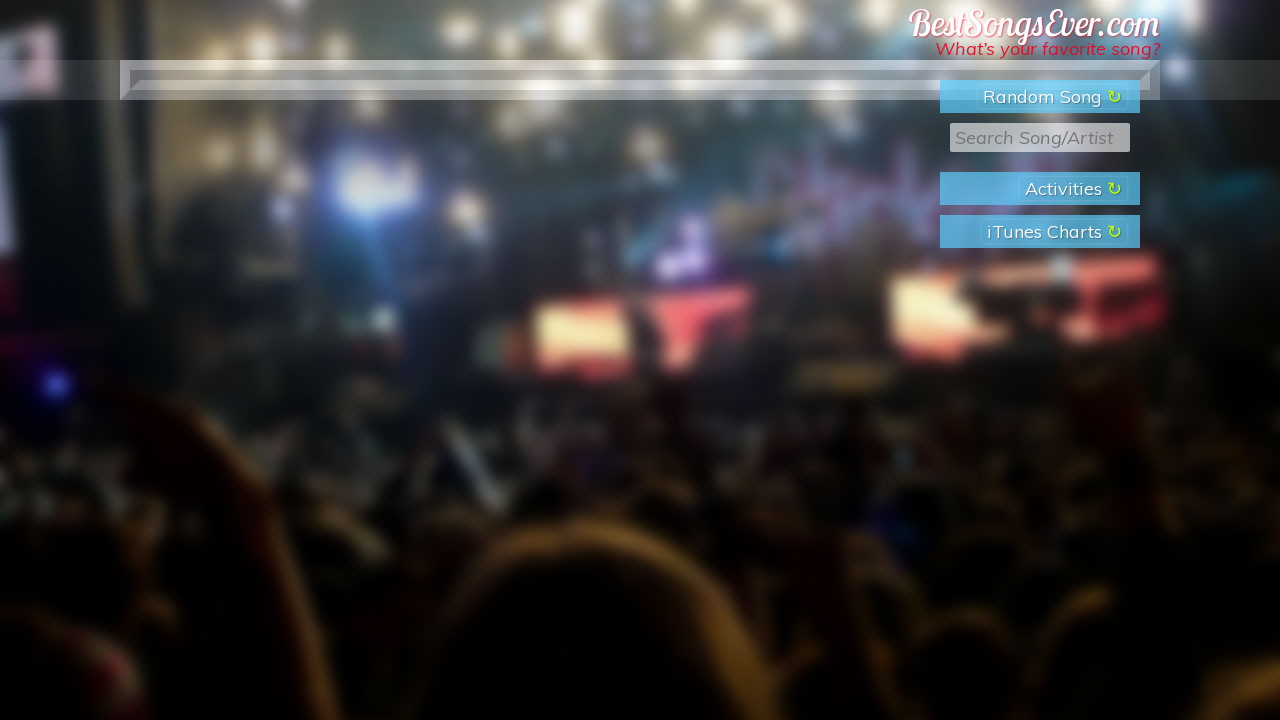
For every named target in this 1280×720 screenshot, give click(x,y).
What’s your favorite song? (1047, 48)
